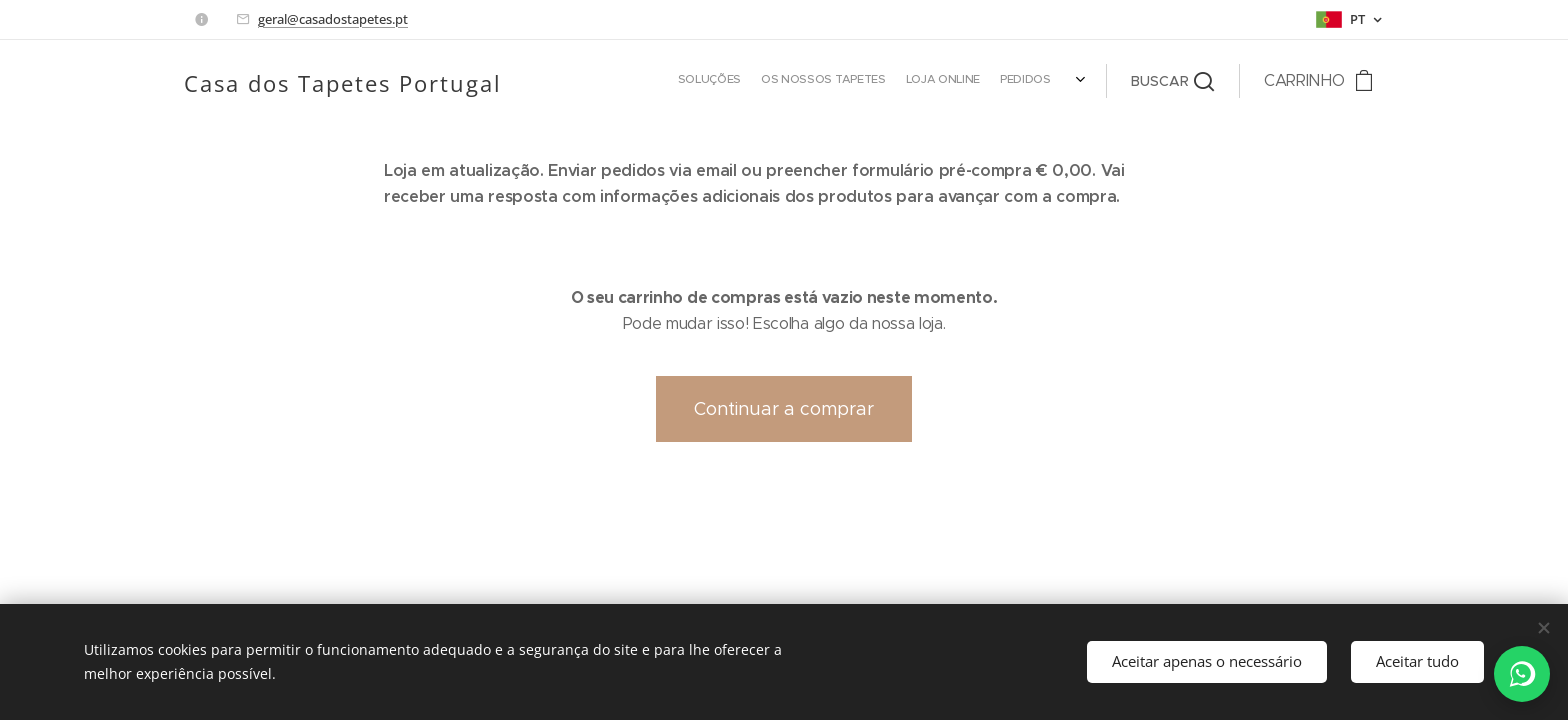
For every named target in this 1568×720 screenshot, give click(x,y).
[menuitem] (748, 81)
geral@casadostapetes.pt (333, 19)
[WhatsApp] (1522, 674)
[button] (1172, 81)
